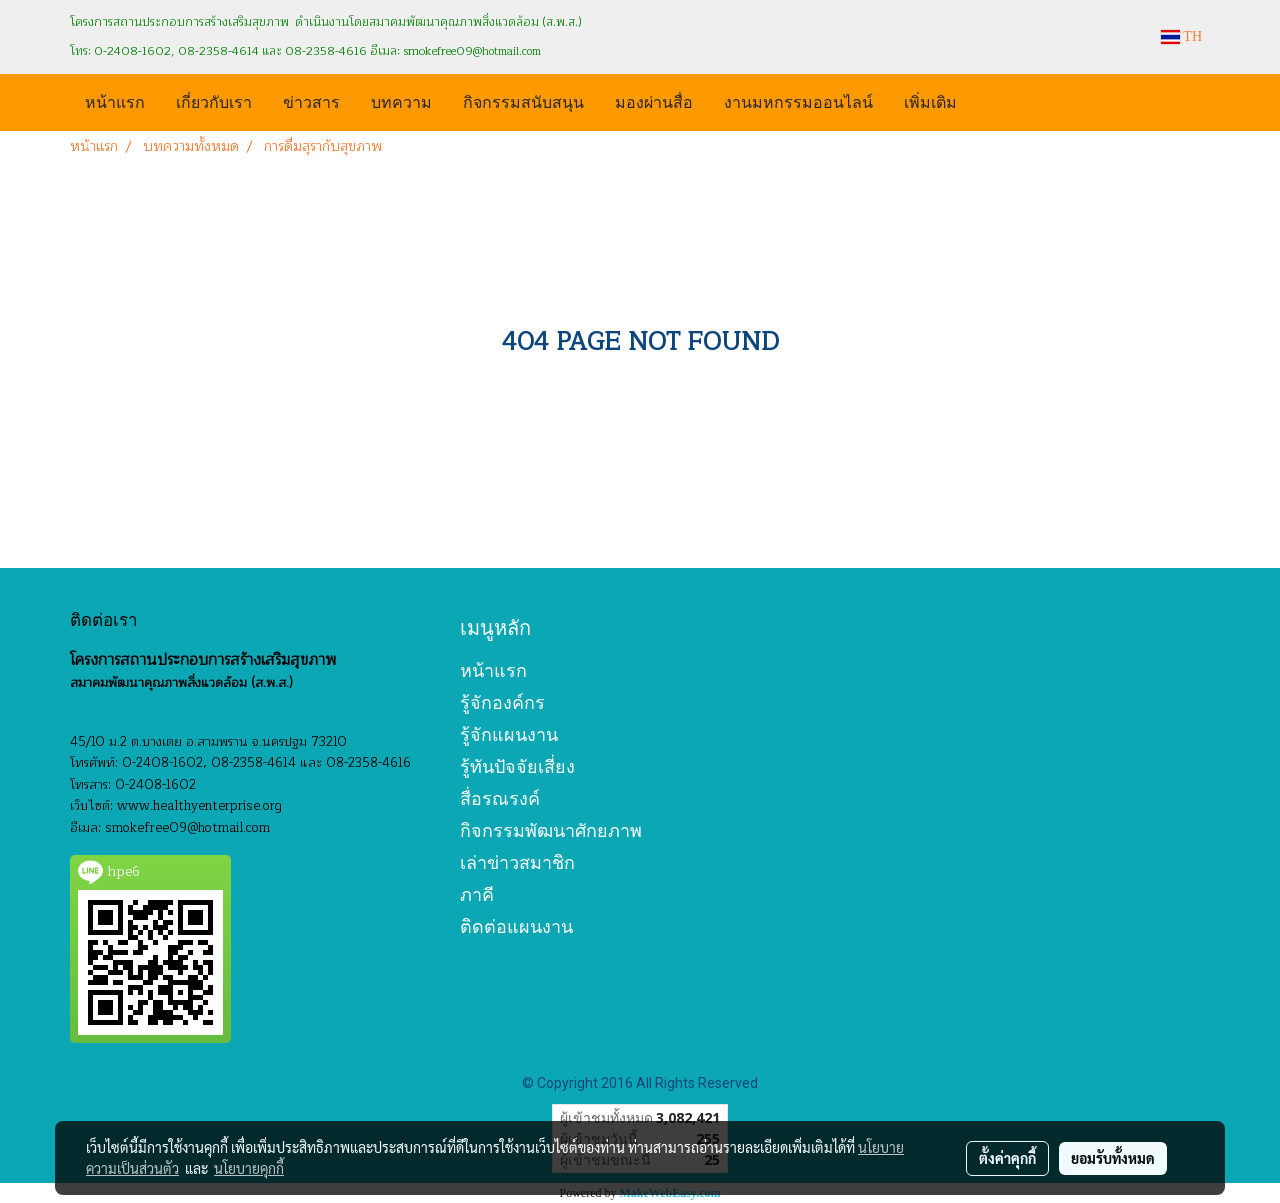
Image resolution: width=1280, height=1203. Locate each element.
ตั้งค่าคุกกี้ (1007, 1158)
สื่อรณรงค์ (500, 798)
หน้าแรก (115, 100)
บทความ (401, 100)
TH (1181, 36)
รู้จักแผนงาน (509, 734)
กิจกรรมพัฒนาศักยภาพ (551, 830)
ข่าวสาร (311, 100)
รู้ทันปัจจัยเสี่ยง (517, 766)
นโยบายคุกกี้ (249, 1168)
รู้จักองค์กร (502, 702)
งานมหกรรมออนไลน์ (798, 100)
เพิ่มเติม (930, 100)
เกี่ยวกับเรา (214, 100)
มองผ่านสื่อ (654, 100)
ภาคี (477, 894)
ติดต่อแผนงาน (516, 926)
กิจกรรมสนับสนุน (523, 100)
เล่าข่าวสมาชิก (517, 862)
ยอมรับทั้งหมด (1113, 1158)
